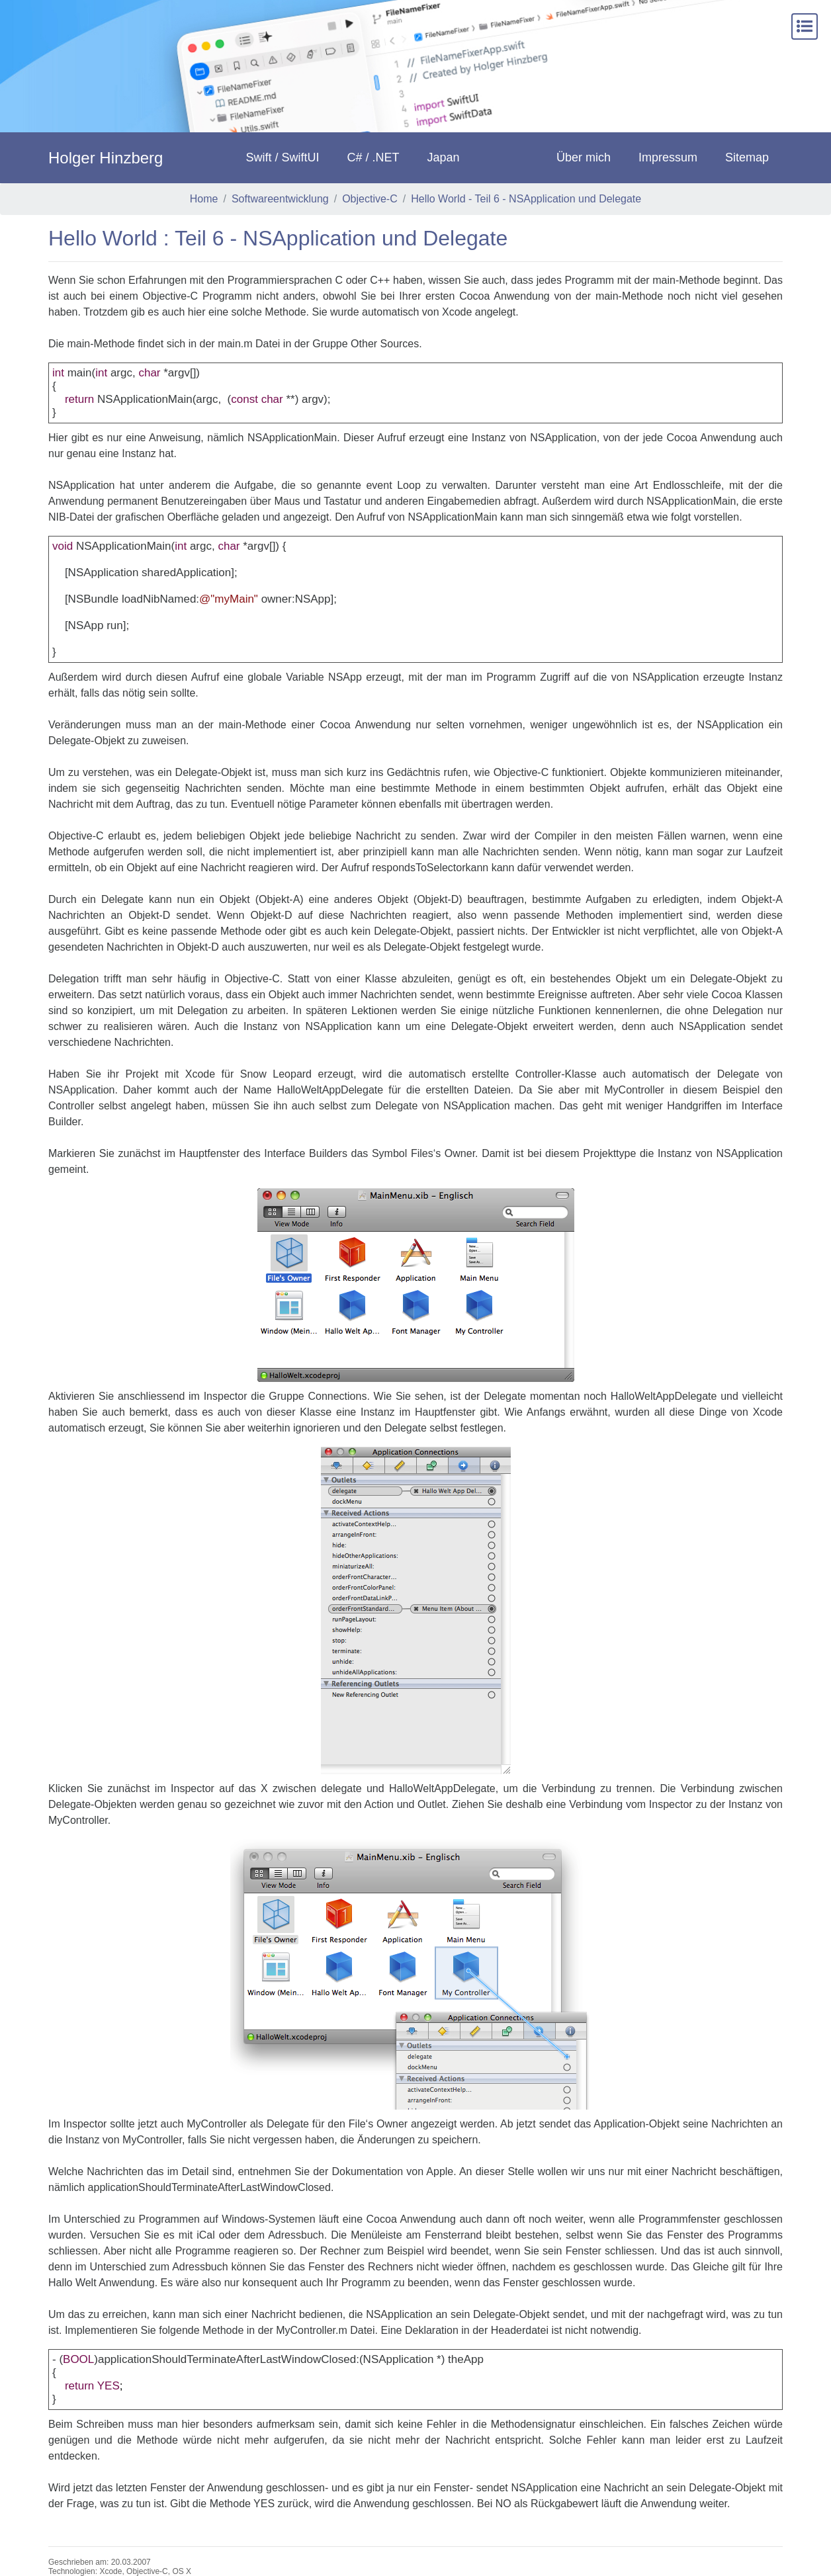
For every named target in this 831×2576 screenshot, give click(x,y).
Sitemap (747, 157)
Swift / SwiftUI (283, 157)
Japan (443, 157)
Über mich (583, 157)
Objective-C (370, 198)
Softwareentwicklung (280, 198)
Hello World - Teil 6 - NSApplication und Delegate (526, 198)
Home (204, 198)
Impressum (667, 157)
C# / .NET (373, 157)
